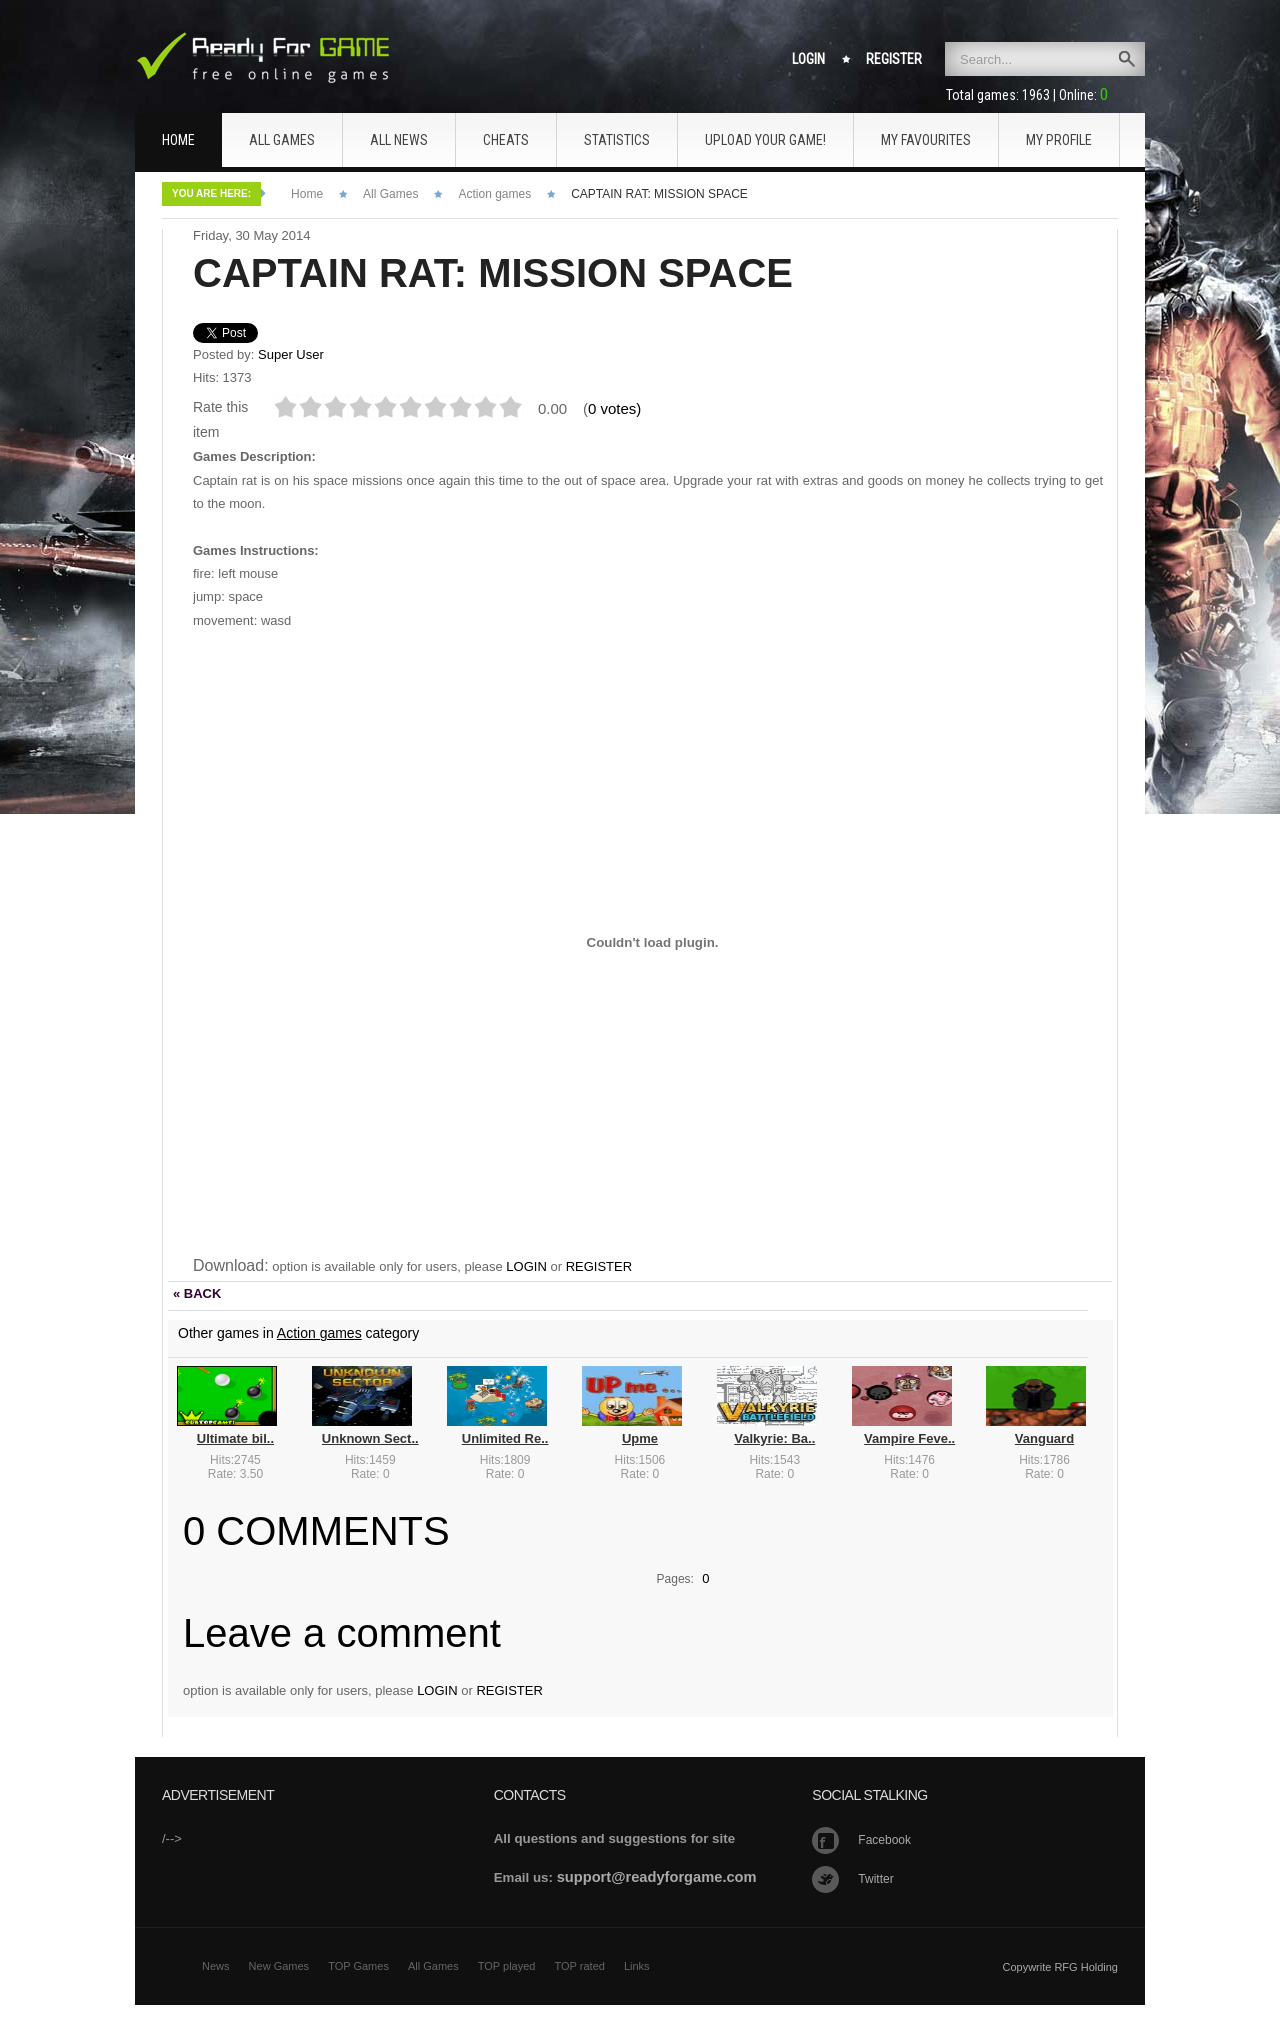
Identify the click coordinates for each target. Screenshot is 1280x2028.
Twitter (875, 1879)
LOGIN (526, 1266)
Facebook (884, 1840)
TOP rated (580, 1966)
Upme (640, 1438)
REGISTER (599, 1266)
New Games (279, 1966)
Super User (291, 354)
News (216, 1966)
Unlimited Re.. (505, 1438)
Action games (494, 194)
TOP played (507, 1966)
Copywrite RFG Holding (1060, 1967)
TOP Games (358, 1966)
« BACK (197, 1293)
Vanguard (1044, 1438)
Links (637, 1966)
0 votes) (614, 408)
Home (307, 194)
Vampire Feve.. (909, 1438)
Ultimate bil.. (235, 1438)
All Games (390, 194)
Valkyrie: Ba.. (774, 1438)
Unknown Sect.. (370, 1438)
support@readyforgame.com (657, 1877)
